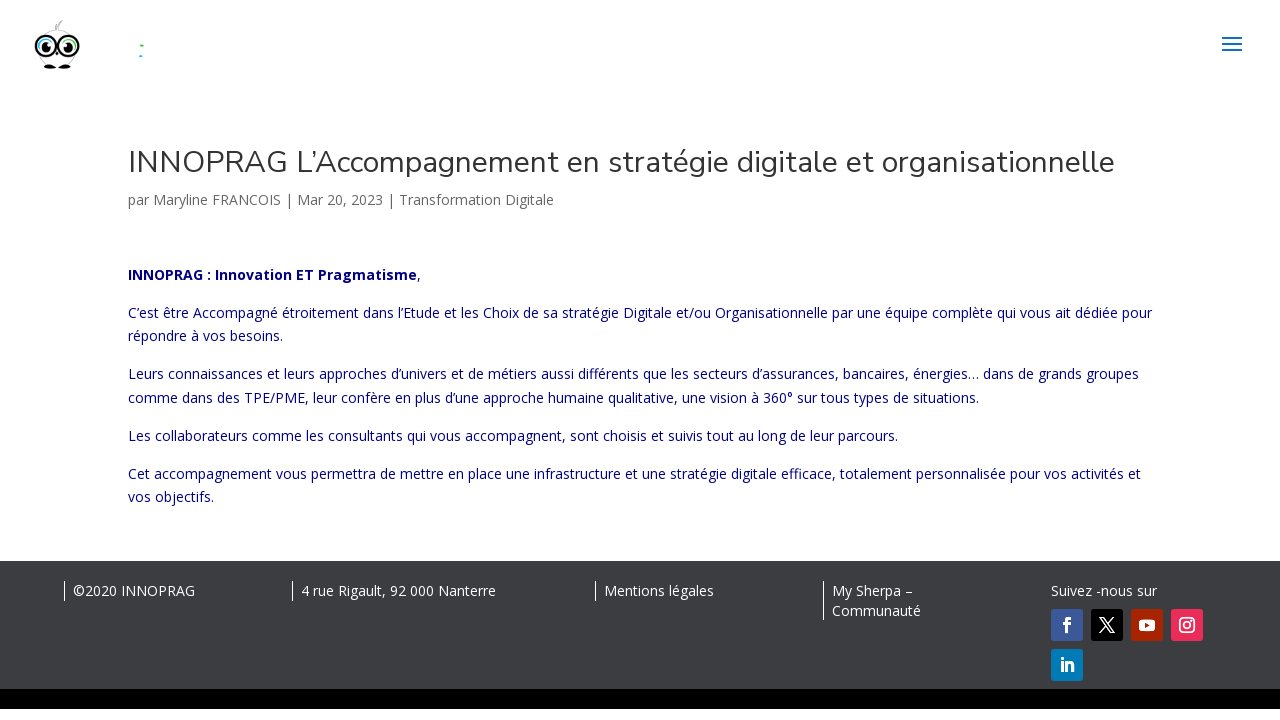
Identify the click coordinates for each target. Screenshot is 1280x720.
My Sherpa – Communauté (876, 600)
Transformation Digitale (476, 199)
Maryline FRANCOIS (217, 199)
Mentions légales (659, 590)
